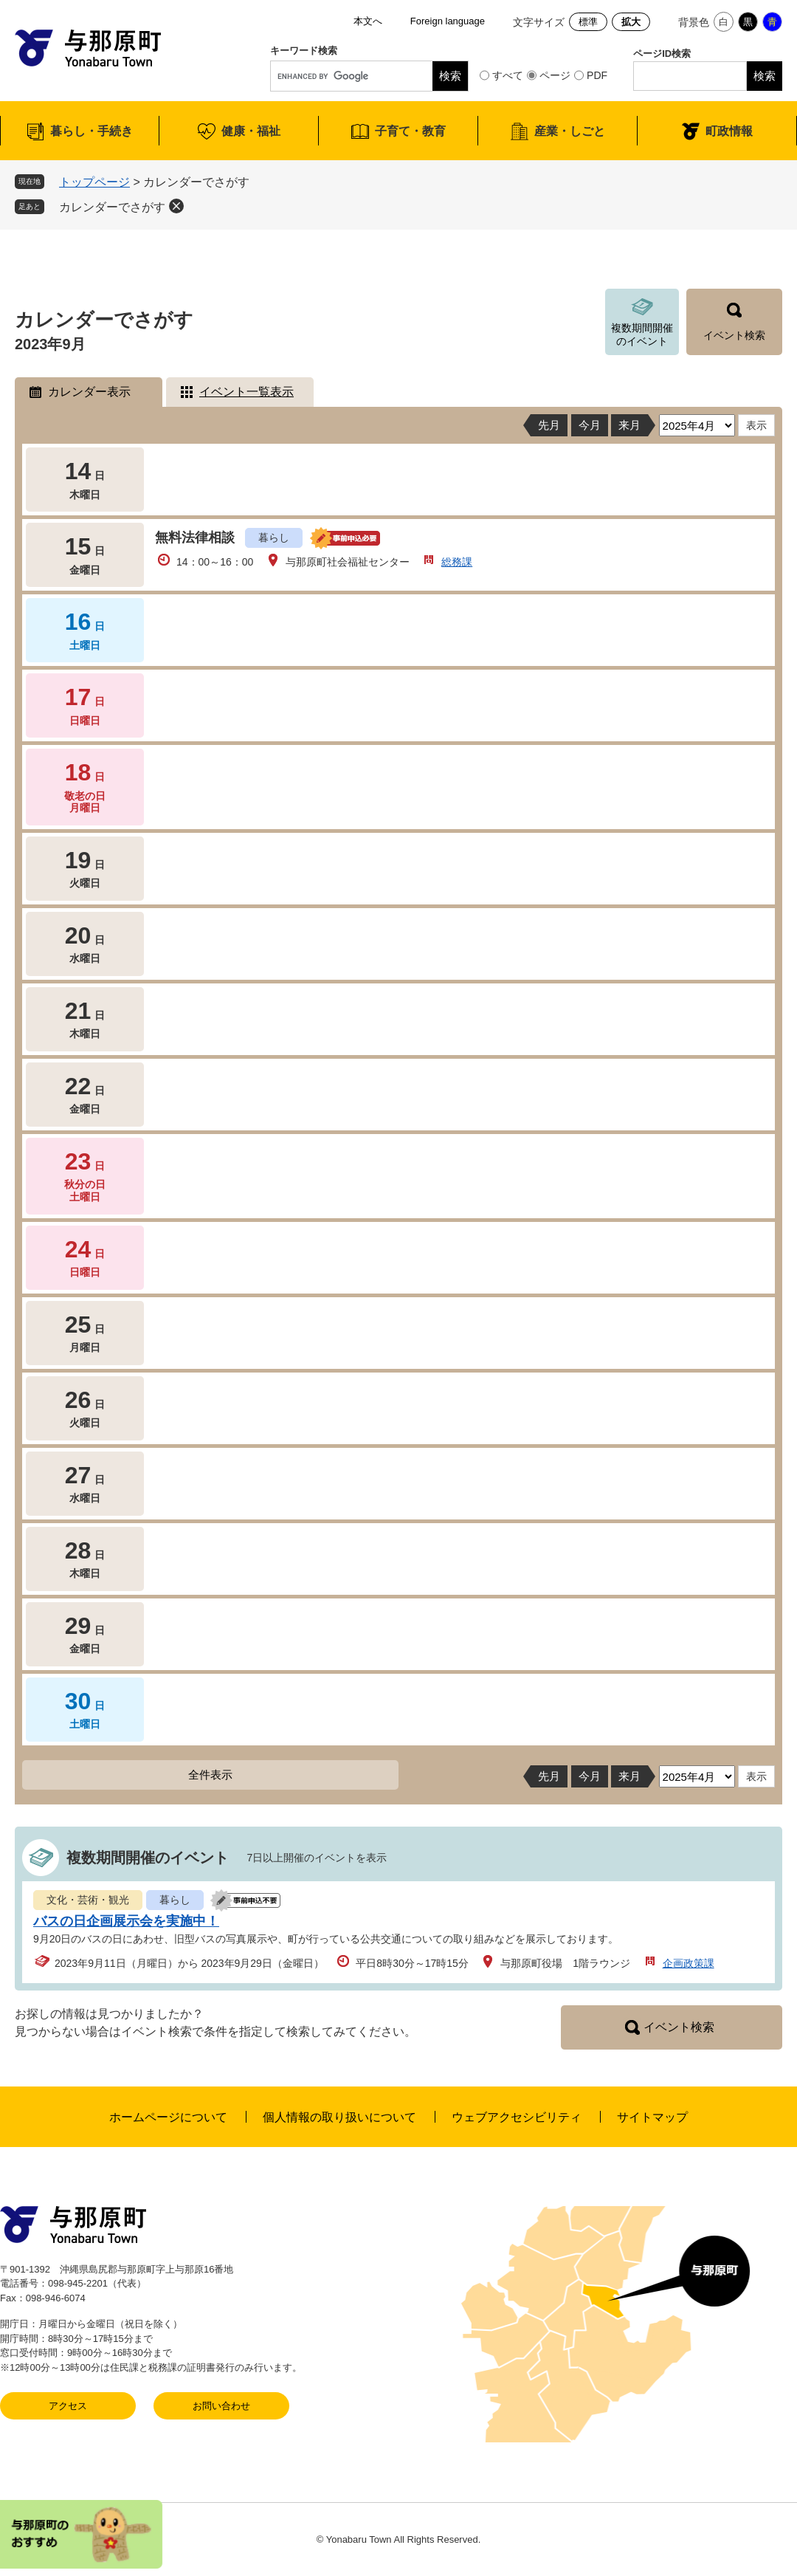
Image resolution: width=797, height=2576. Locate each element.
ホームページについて (168, 2117)
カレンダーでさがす (112, 207)
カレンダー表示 (89, 391)
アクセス (68, 2405)
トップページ (94, 182)
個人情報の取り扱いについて (339, 2117)
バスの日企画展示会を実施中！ (126, 1921)
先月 (549, 425)
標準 (588, 21)
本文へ (367, 21)
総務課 (456, 562)
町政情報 (729, 131)
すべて (507, 75)
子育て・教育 (410, 131)
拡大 (631, 21)
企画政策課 (688, 1963)
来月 (629, 425)
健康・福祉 (250, 131)
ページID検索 (662, 53)
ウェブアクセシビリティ (517, 2117)
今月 (590, 425)
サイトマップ (652, 2117)
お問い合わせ (221, 2405)
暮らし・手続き (91, 131)
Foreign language (447, 21)
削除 (176, 206)
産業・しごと (569, 131)
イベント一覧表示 (246, 391)
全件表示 (210, 1774)
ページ (554, 75)
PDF (597, 75)
